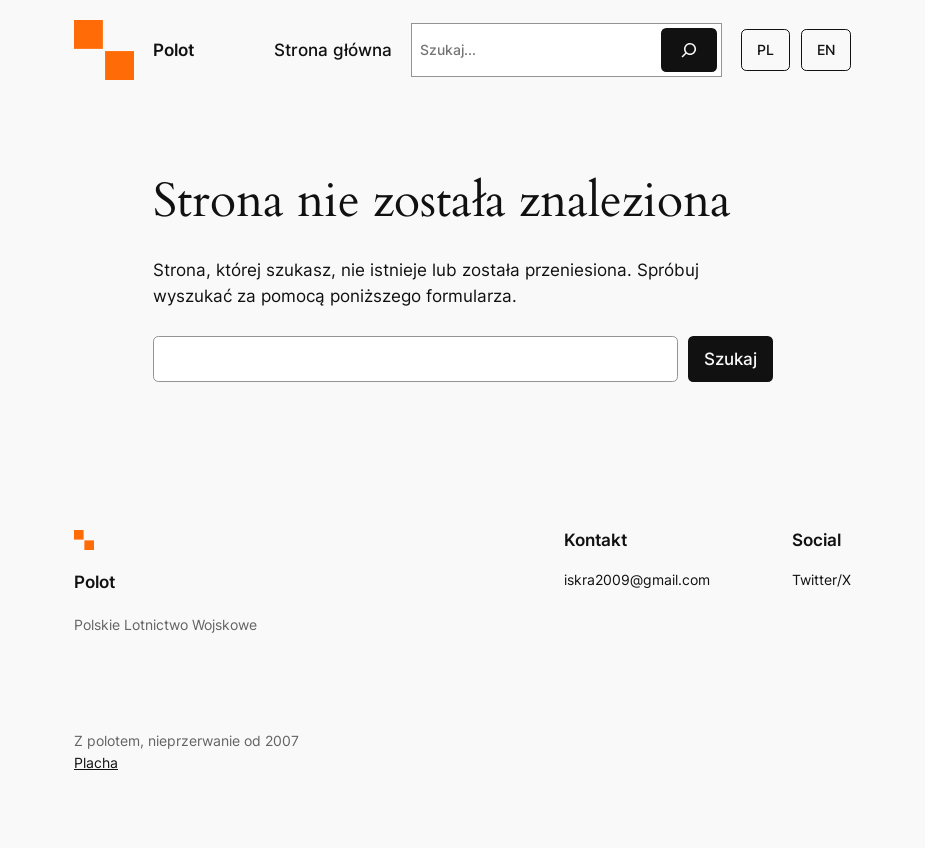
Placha (96, 762)
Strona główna (333, 50)
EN (826, 49)
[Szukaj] (689, 49)
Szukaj (730, 359)
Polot (173, 49)
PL (765, 49)
